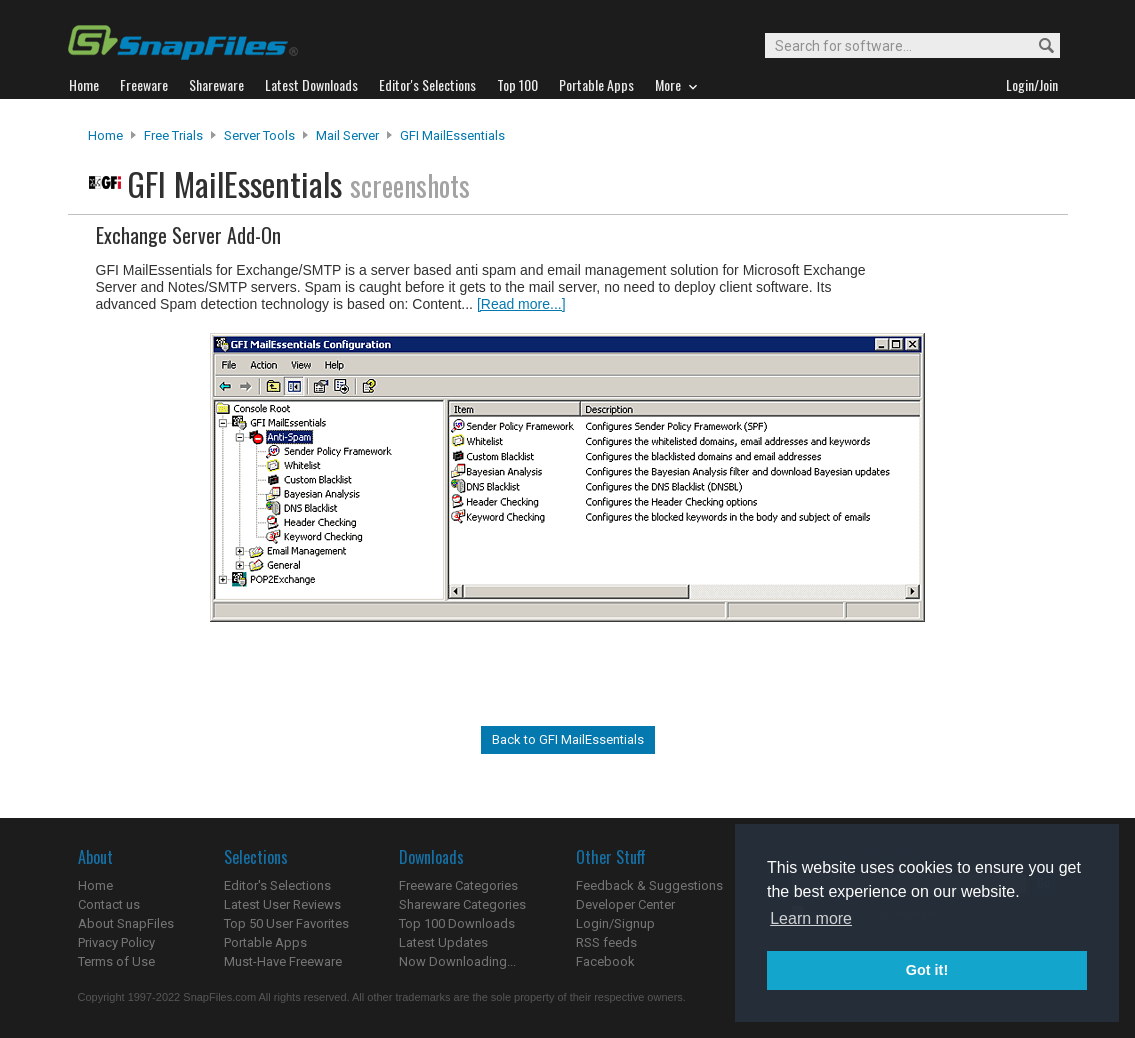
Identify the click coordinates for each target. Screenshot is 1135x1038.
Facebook (605, 961)
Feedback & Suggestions (649, 885)
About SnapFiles (126, 923)
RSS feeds (606, 942)
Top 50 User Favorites (286, 923)
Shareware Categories (462, 904)
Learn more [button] (811, 918)
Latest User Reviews (282, 904)
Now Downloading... (457, 961)
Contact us (109, 904)
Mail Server (347, 135)
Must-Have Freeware (283, 961)
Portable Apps (265, 942)
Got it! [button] (927, 970)
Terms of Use (116, 961)
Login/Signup (615, 923)
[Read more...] (521, 304)
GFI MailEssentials (452, 135)
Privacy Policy (116, 942)
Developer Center (625, 904)
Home (105, 135)
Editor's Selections (277, 885)
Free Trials (173, 135)
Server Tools (259, 135)
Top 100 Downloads (457, 923)
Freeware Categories (458, 885)
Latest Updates (443, 942)
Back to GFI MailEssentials (568, 739)
